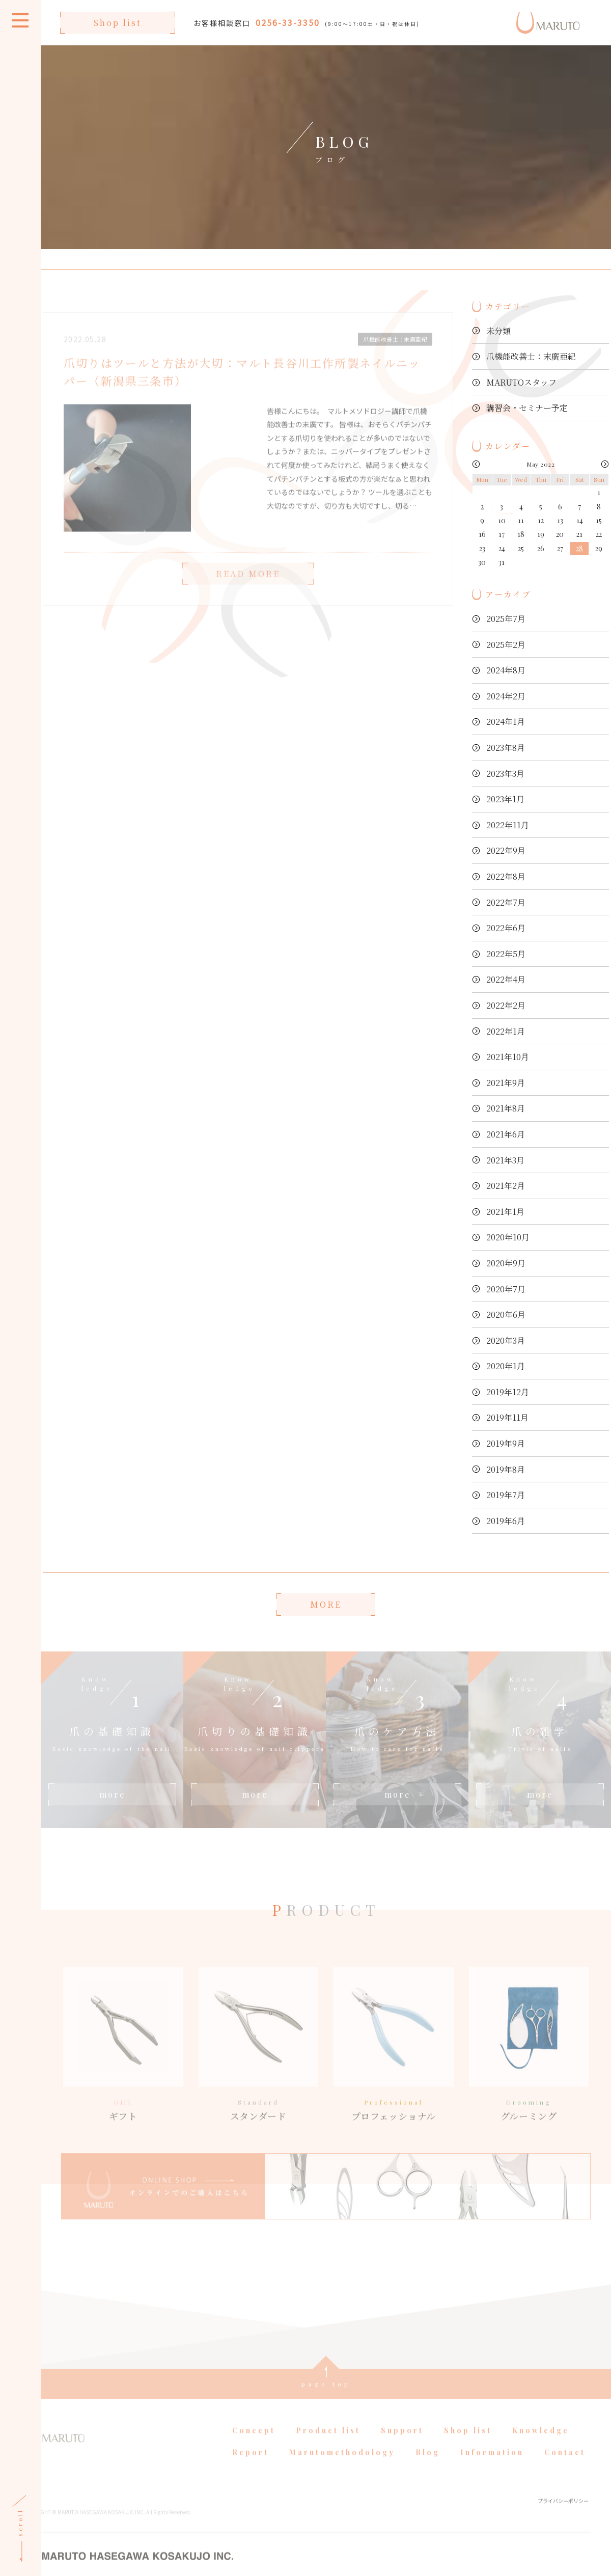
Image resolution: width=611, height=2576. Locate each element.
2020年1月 (505, 1366)
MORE (326, 1604)
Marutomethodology (342, 2469)
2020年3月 (505, 1340)
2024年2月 (505, 696)
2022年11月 (507, 825)
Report (250, 2469)
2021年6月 (505, 1134)
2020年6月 (505, 1314)
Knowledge (540, 2447)
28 (579, 548)
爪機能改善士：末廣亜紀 (531, 356)
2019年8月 (505, 1469)
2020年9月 (505, 1263)
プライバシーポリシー (563, 2516)
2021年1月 (505, 1211)
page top (326, 2400)
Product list (328, 2447)
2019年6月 (505, 1521)
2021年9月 (505, 1083)
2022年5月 (505, 954)
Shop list (118, 23)
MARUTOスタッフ (521, 382)
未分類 (498, 331)
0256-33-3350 (288, 22)
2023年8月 (505, 747)
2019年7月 (505, 1495)
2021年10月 (507, 1057)
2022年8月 (505, 876)
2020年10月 (508, 1237)
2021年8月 (505, 1108)
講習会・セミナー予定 (527, 408)
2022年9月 (505, 850)
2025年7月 (505, 619)
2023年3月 (505, 773)
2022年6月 (505, 928)
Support (402, 2447)
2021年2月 (505, 1185)
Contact (565, 2469)
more (112, 1794)
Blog (427, 2469)
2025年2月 (505, 644)
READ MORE (248, 589)
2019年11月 (507, 1417)
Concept (253, 2447)
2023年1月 (505, 799)
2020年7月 (505, 1289)
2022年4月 (505, 979)
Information (492, 2469)
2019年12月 (507, 1392)
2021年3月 (505, 1160)
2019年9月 (505, 1443)
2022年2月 (505, 1005)
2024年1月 (505, 721)
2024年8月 (505, 670)
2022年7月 (505, 902)
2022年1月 (505, 1031)
